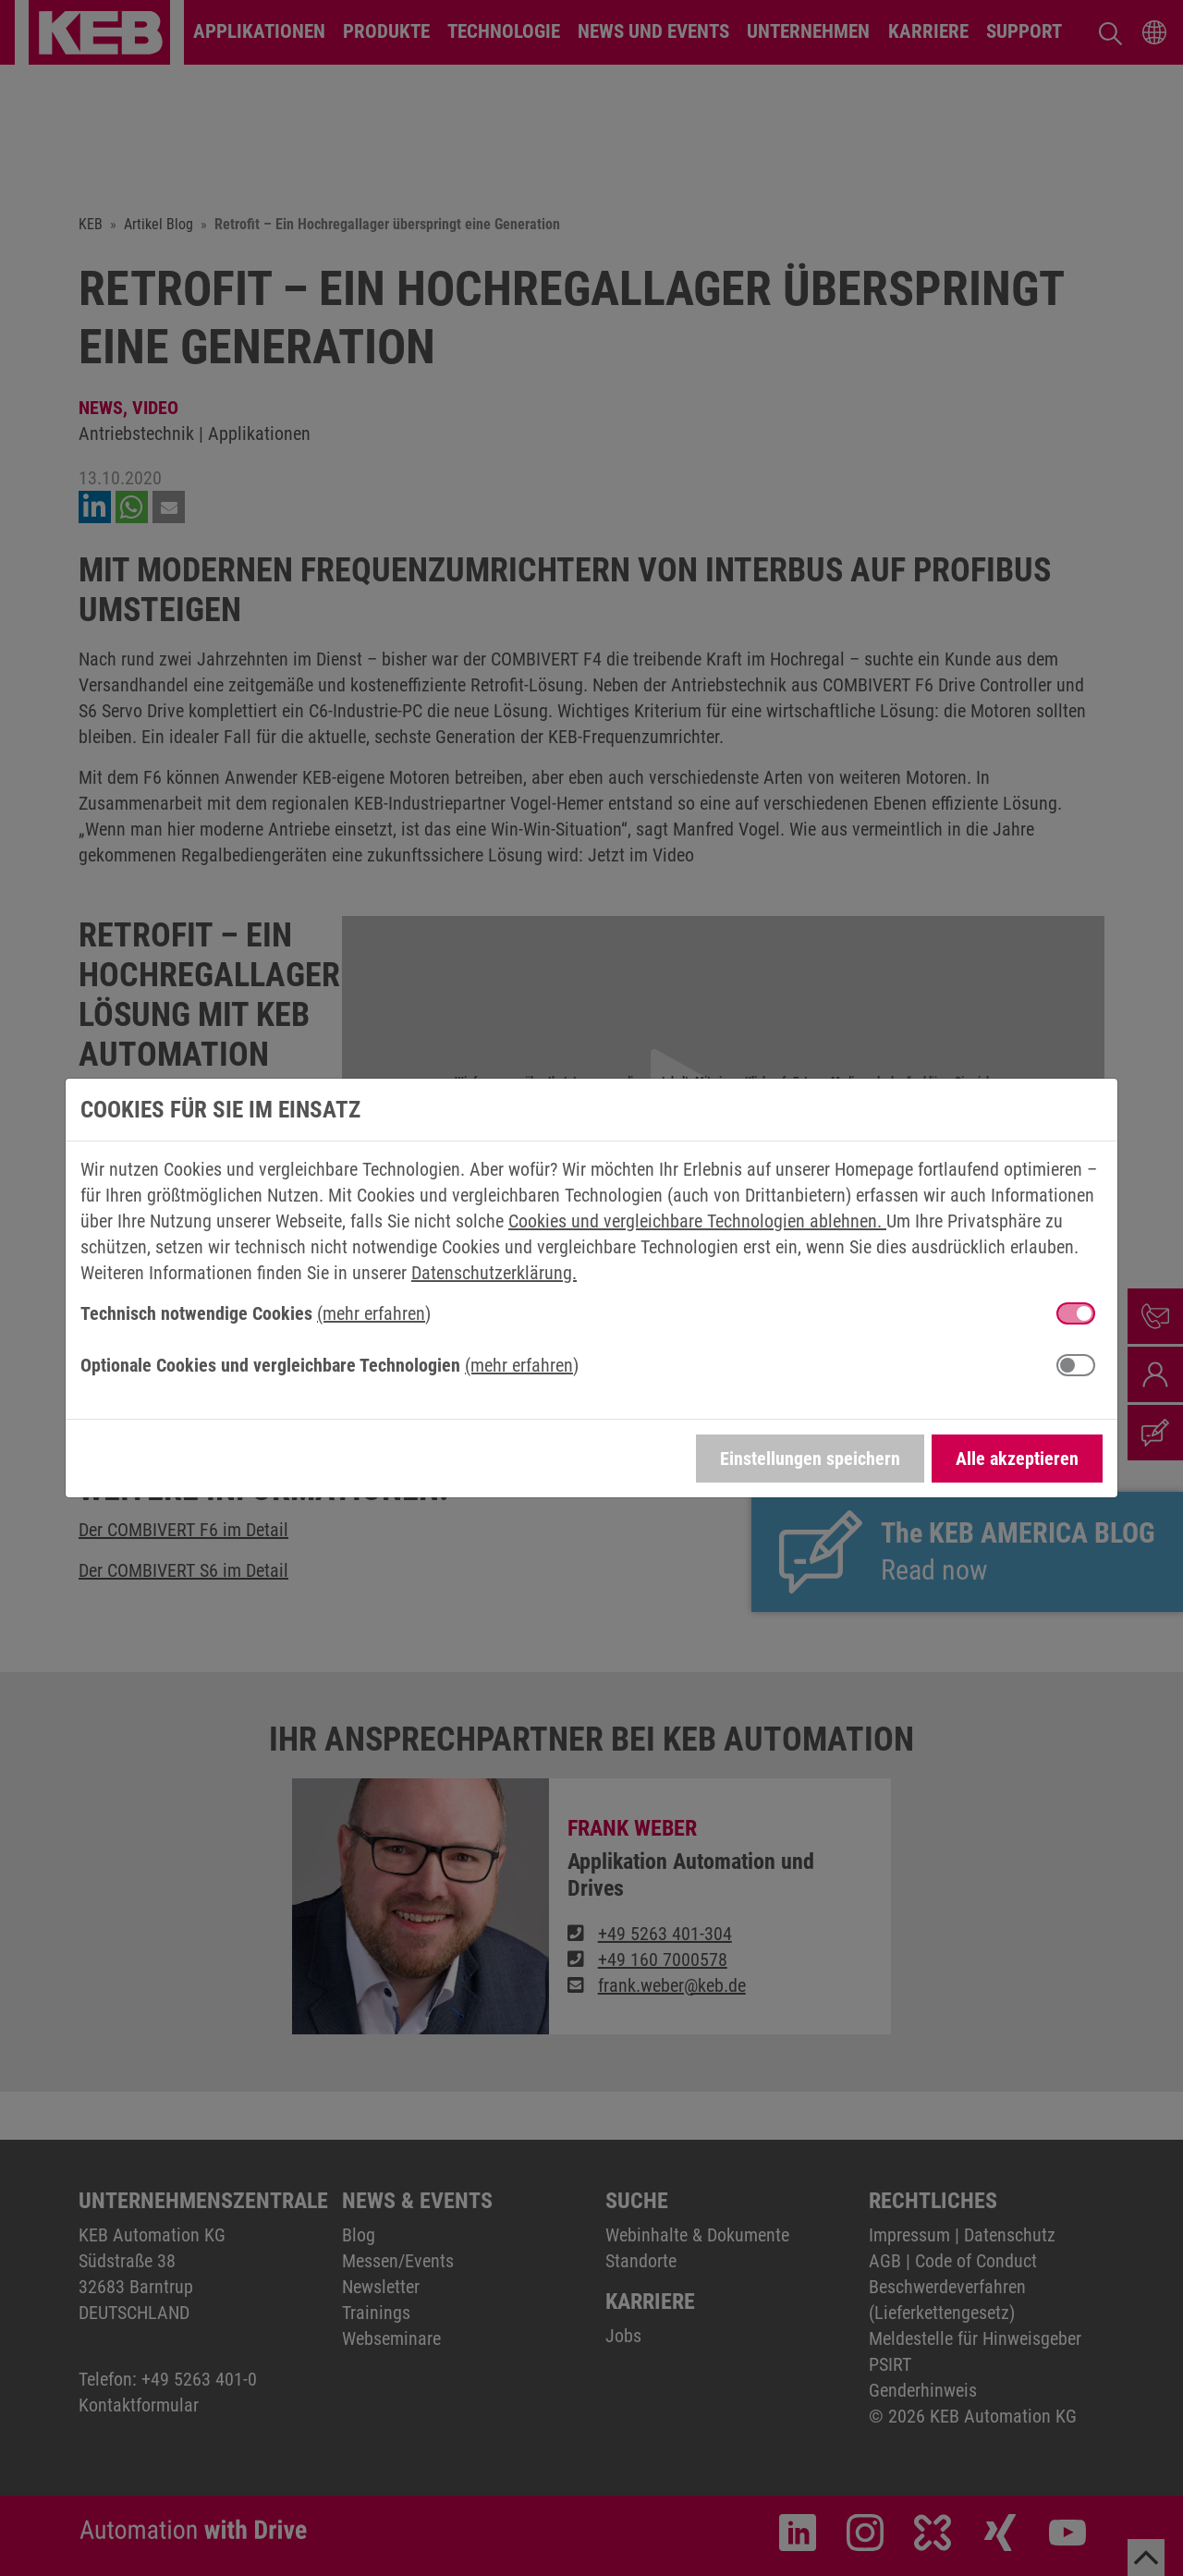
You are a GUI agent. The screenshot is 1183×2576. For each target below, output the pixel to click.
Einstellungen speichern (810, 1458)
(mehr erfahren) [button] (374, 1313)
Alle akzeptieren (1017, 1458)
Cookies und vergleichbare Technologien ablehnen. (697, 1221)
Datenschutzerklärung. (494, 1273)
